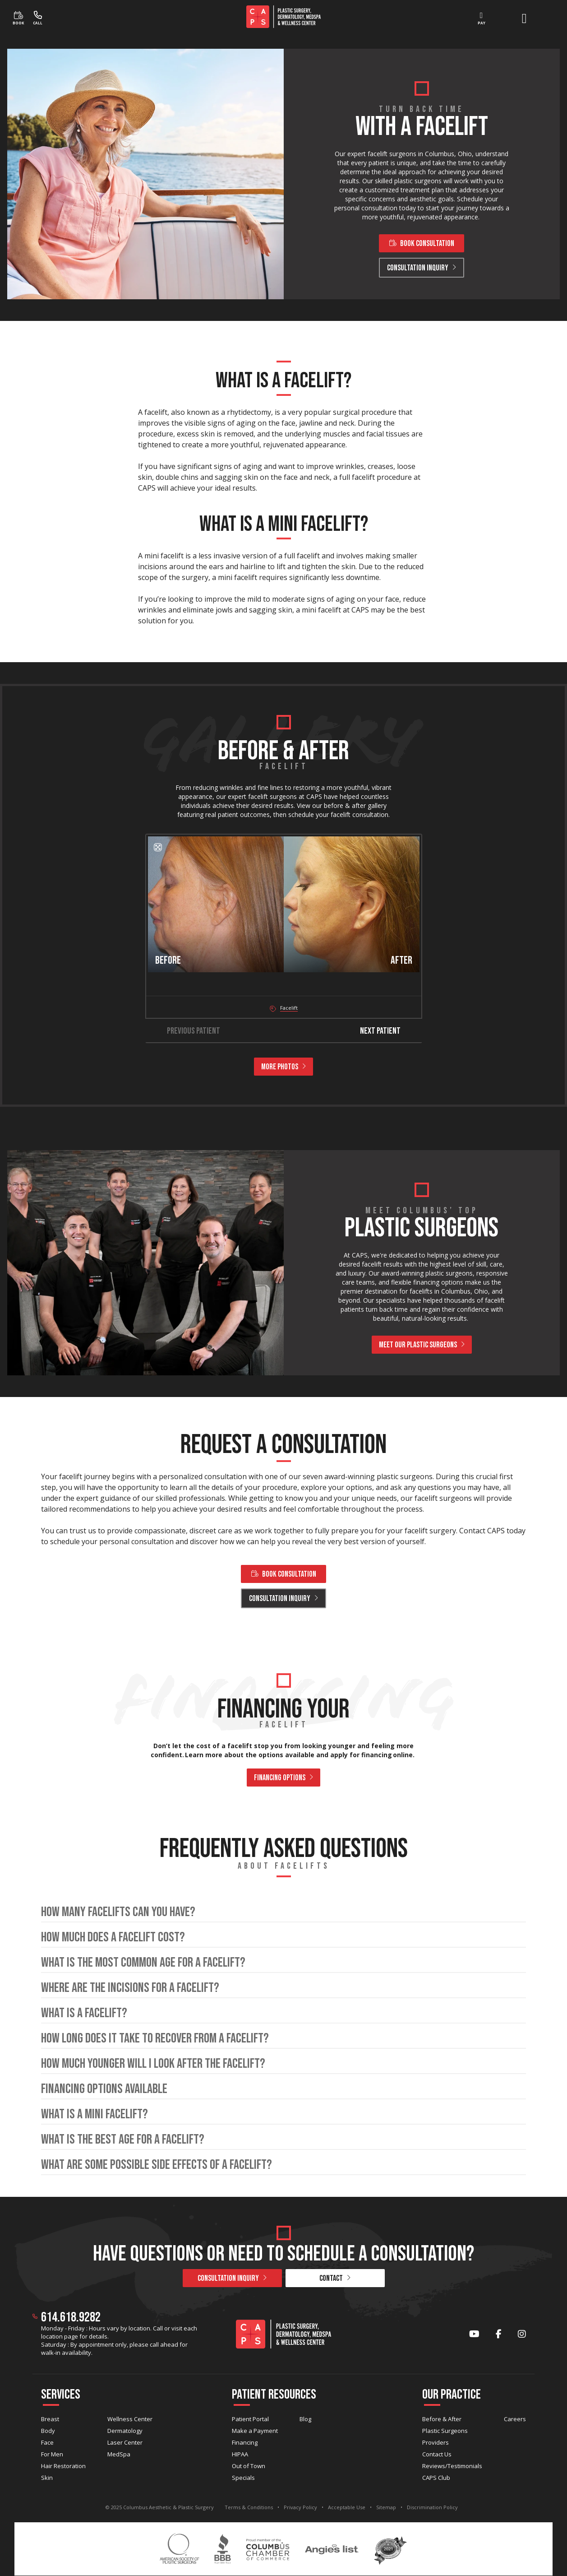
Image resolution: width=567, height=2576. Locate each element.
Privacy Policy (300, 2507)
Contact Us (437, 2454)
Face (47, 2442)
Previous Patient (186, 1031)
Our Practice (451, 2394)
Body (48, 2431)
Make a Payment (255, 2431)
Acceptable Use (346, 2507)
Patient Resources (274, 2394)
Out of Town (248, 2466)
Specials (243, 2478)
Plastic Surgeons (445, 2431)
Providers (435, 2442)
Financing (245, 2442)
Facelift (289, 1007)
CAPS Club (436, 2478)
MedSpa (118, 2454)
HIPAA (240, 2454)
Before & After (441, 2419)
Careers (515, 2419)
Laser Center (125, 2442)
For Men (52, 2454)
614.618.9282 (71, 2317)
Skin (47, 2478)
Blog (305, 2419)
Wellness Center (129, 2419)
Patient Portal (250, 2419)
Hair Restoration (63, 2466)
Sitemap (386, 2507)
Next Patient (387, 1031)
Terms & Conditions (249, 2507)
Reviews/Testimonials (452, 2466)
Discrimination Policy (432, 2507)
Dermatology (125, 2431)
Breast (50, 2419)
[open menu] (524, 18)
